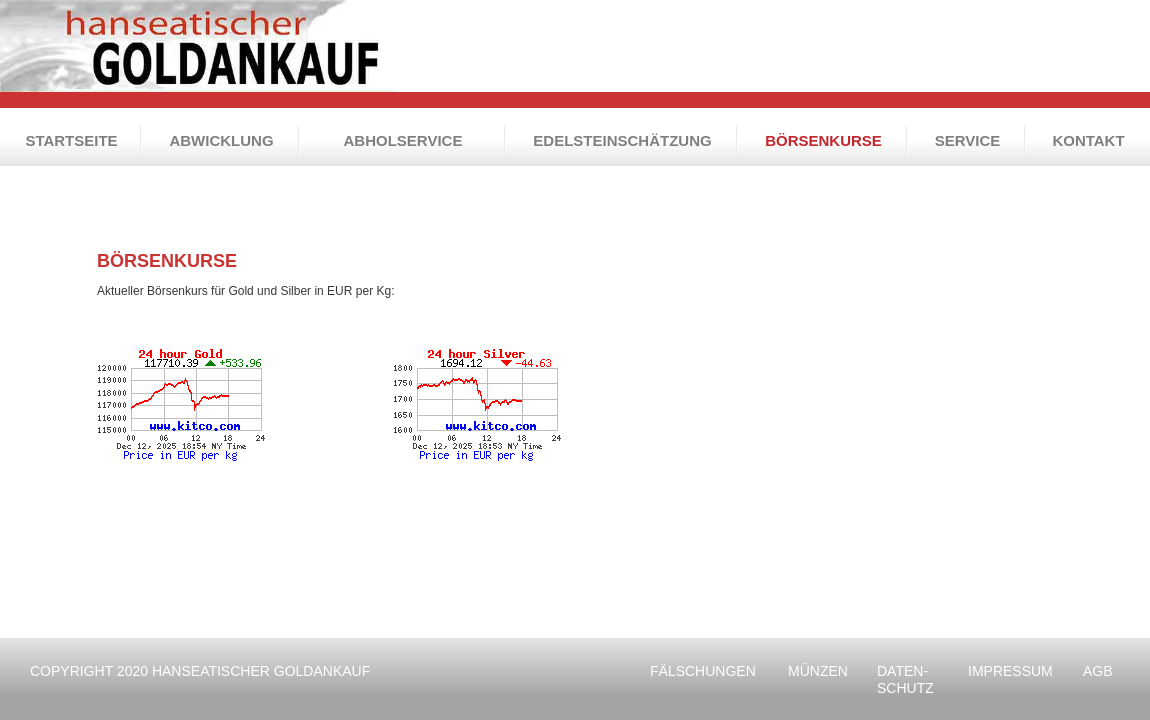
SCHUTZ (909, 679)
